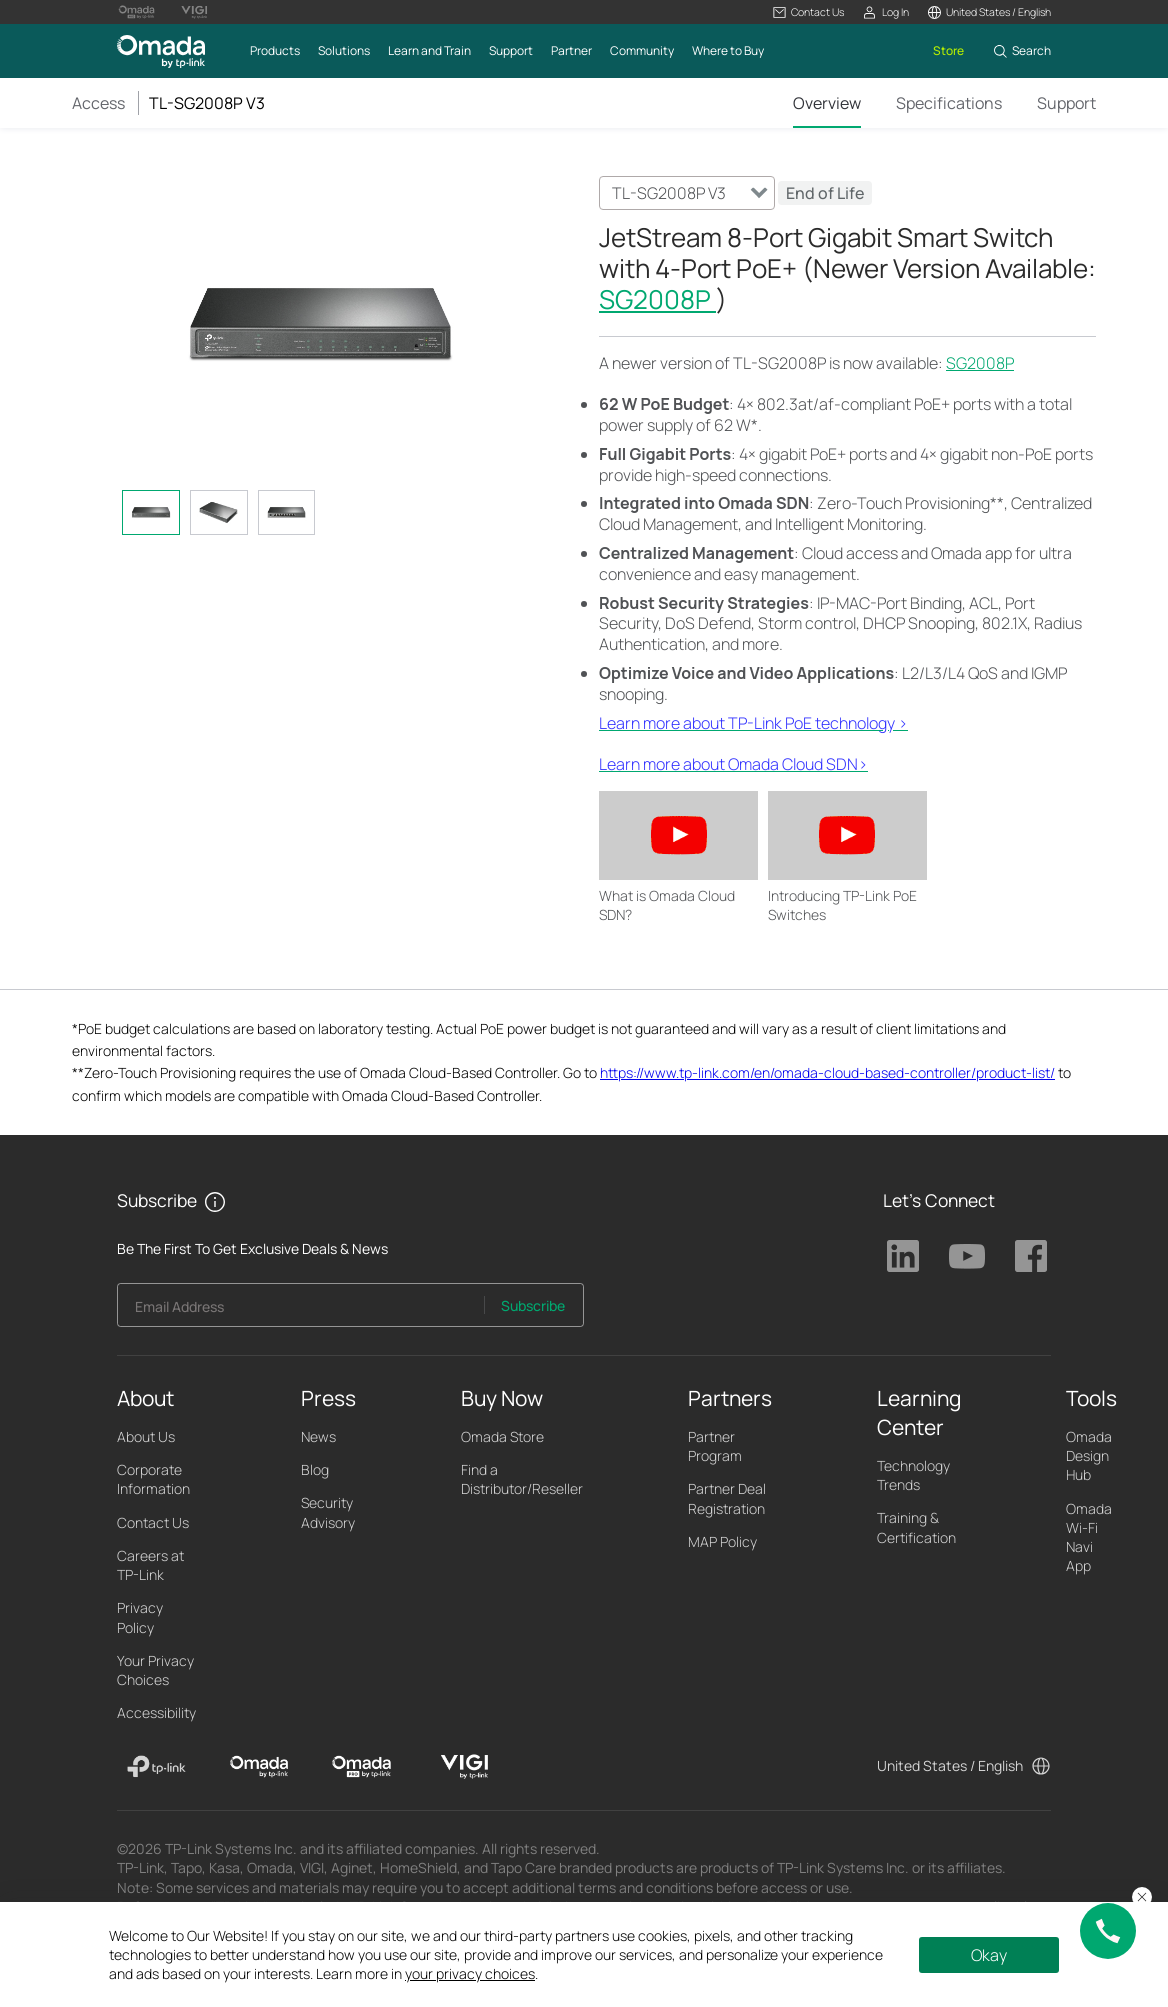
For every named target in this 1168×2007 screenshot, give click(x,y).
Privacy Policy (140, 1617)
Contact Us (153, 1522)
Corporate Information (153, 1479)
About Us (146, 1436)
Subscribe (533, 1305)
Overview (827, 103)
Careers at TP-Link (150, 1565)
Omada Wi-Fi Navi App (1089, 1537)
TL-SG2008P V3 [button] (207, 103)
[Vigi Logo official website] (194, 12)
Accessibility (156, 1712)
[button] (808, 12)
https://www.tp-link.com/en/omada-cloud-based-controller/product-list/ (827, 1072)
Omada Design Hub (1089, 1456)
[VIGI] (464, 1767)
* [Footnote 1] (754, 425)
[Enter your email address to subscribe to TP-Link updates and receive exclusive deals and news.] (301, 1310)
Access (98, 103)
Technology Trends (913, 1475)
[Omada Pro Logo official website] (137, 12)
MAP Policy (722, 1541)
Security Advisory (328, 1512)
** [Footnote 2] (997, 503)
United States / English (950, 1765)
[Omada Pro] (361, 1767)
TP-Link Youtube (967, 1256)
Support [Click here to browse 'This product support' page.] (1066, 103)
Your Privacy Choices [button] (155, 1670)
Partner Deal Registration (727, 1498)
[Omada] (259, 1767)
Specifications (949, 103)
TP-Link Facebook (1031, 1256)
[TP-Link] (156, 1767)
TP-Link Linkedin (903, 1256)
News (318, 1436)
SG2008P (657, 299)
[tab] (151, 512)
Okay (989, 1955)
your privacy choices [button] (470, 1973)
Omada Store (502, 1436)
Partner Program (715, 1446)
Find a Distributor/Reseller (522, 1479)
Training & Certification (916, 1527)
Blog (315, 1469)
